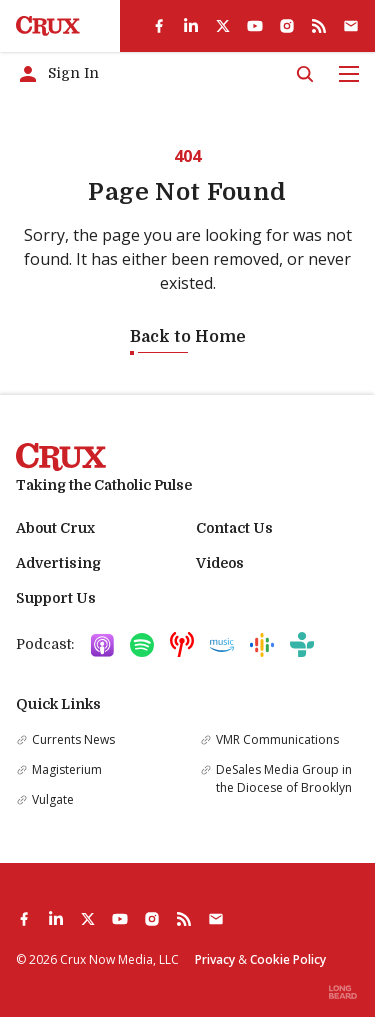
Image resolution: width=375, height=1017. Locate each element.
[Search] (305, 74)
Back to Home (188, 337)
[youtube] (255, 26)
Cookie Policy (288, 959)
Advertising (58, 563)
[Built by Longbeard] (343, 992)
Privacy (215, 959)
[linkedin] (191, 26)
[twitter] (223, 26)
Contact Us (234, 528)
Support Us (56, 598)
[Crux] (48, 26)
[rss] (319, 26)
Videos (220, 563)
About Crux (55, 528)
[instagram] (287, 26)
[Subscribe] (351, 26)
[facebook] (159, 26)
